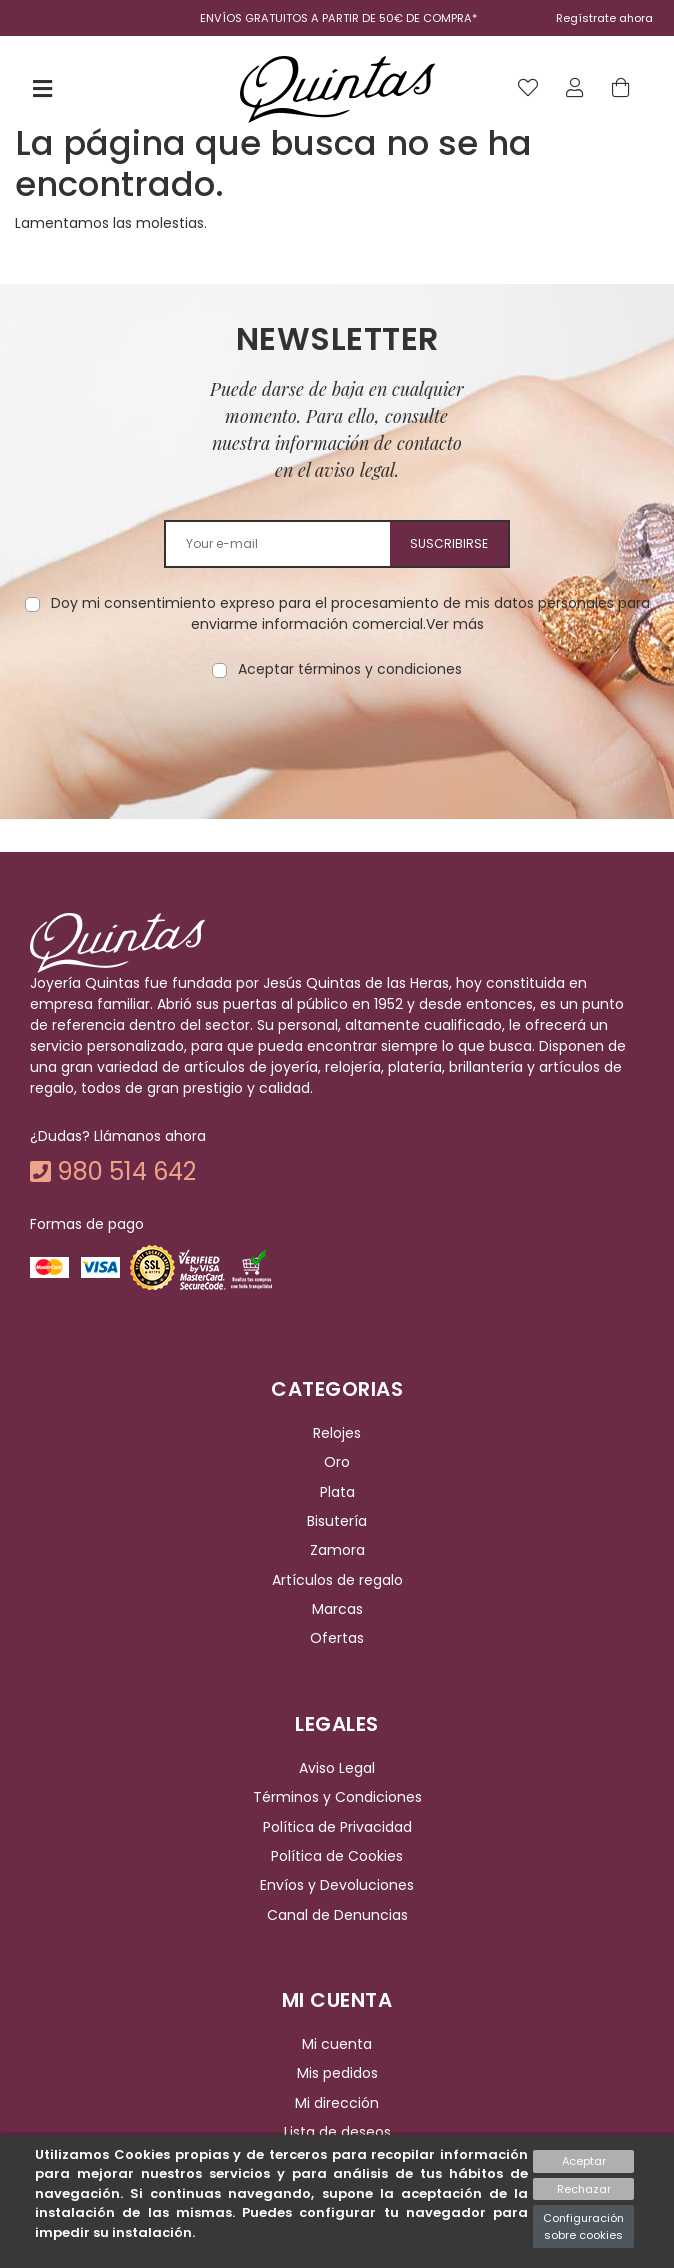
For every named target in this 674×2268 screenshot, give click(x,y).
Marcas (337, 1609)
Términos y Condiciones (337, 1797)
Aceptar (584, 2161)
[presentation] (337, 743)
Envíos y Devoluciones (337, 1885)
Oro (337, 1462)
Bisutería (337, 1521)
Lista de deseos (337, 2132)
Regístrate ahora (604, 18)
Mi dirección (337, 2103)
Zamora (337, 1550)
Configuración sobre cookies (583, 2226)
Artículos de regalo (337, 1580)
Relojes (337, 1433)
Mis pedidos (337, 2074)
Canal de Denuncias (337, 1915)
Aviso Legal (337, 1768)
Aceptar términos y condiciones (350, 669)
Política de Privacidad (337, 1827)
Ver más (455, 624)
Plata (337, 1492)
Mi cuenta (337, 2044)
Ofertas (337, 1639)
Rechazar (584, 2189)
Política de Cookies (337, 1856)
